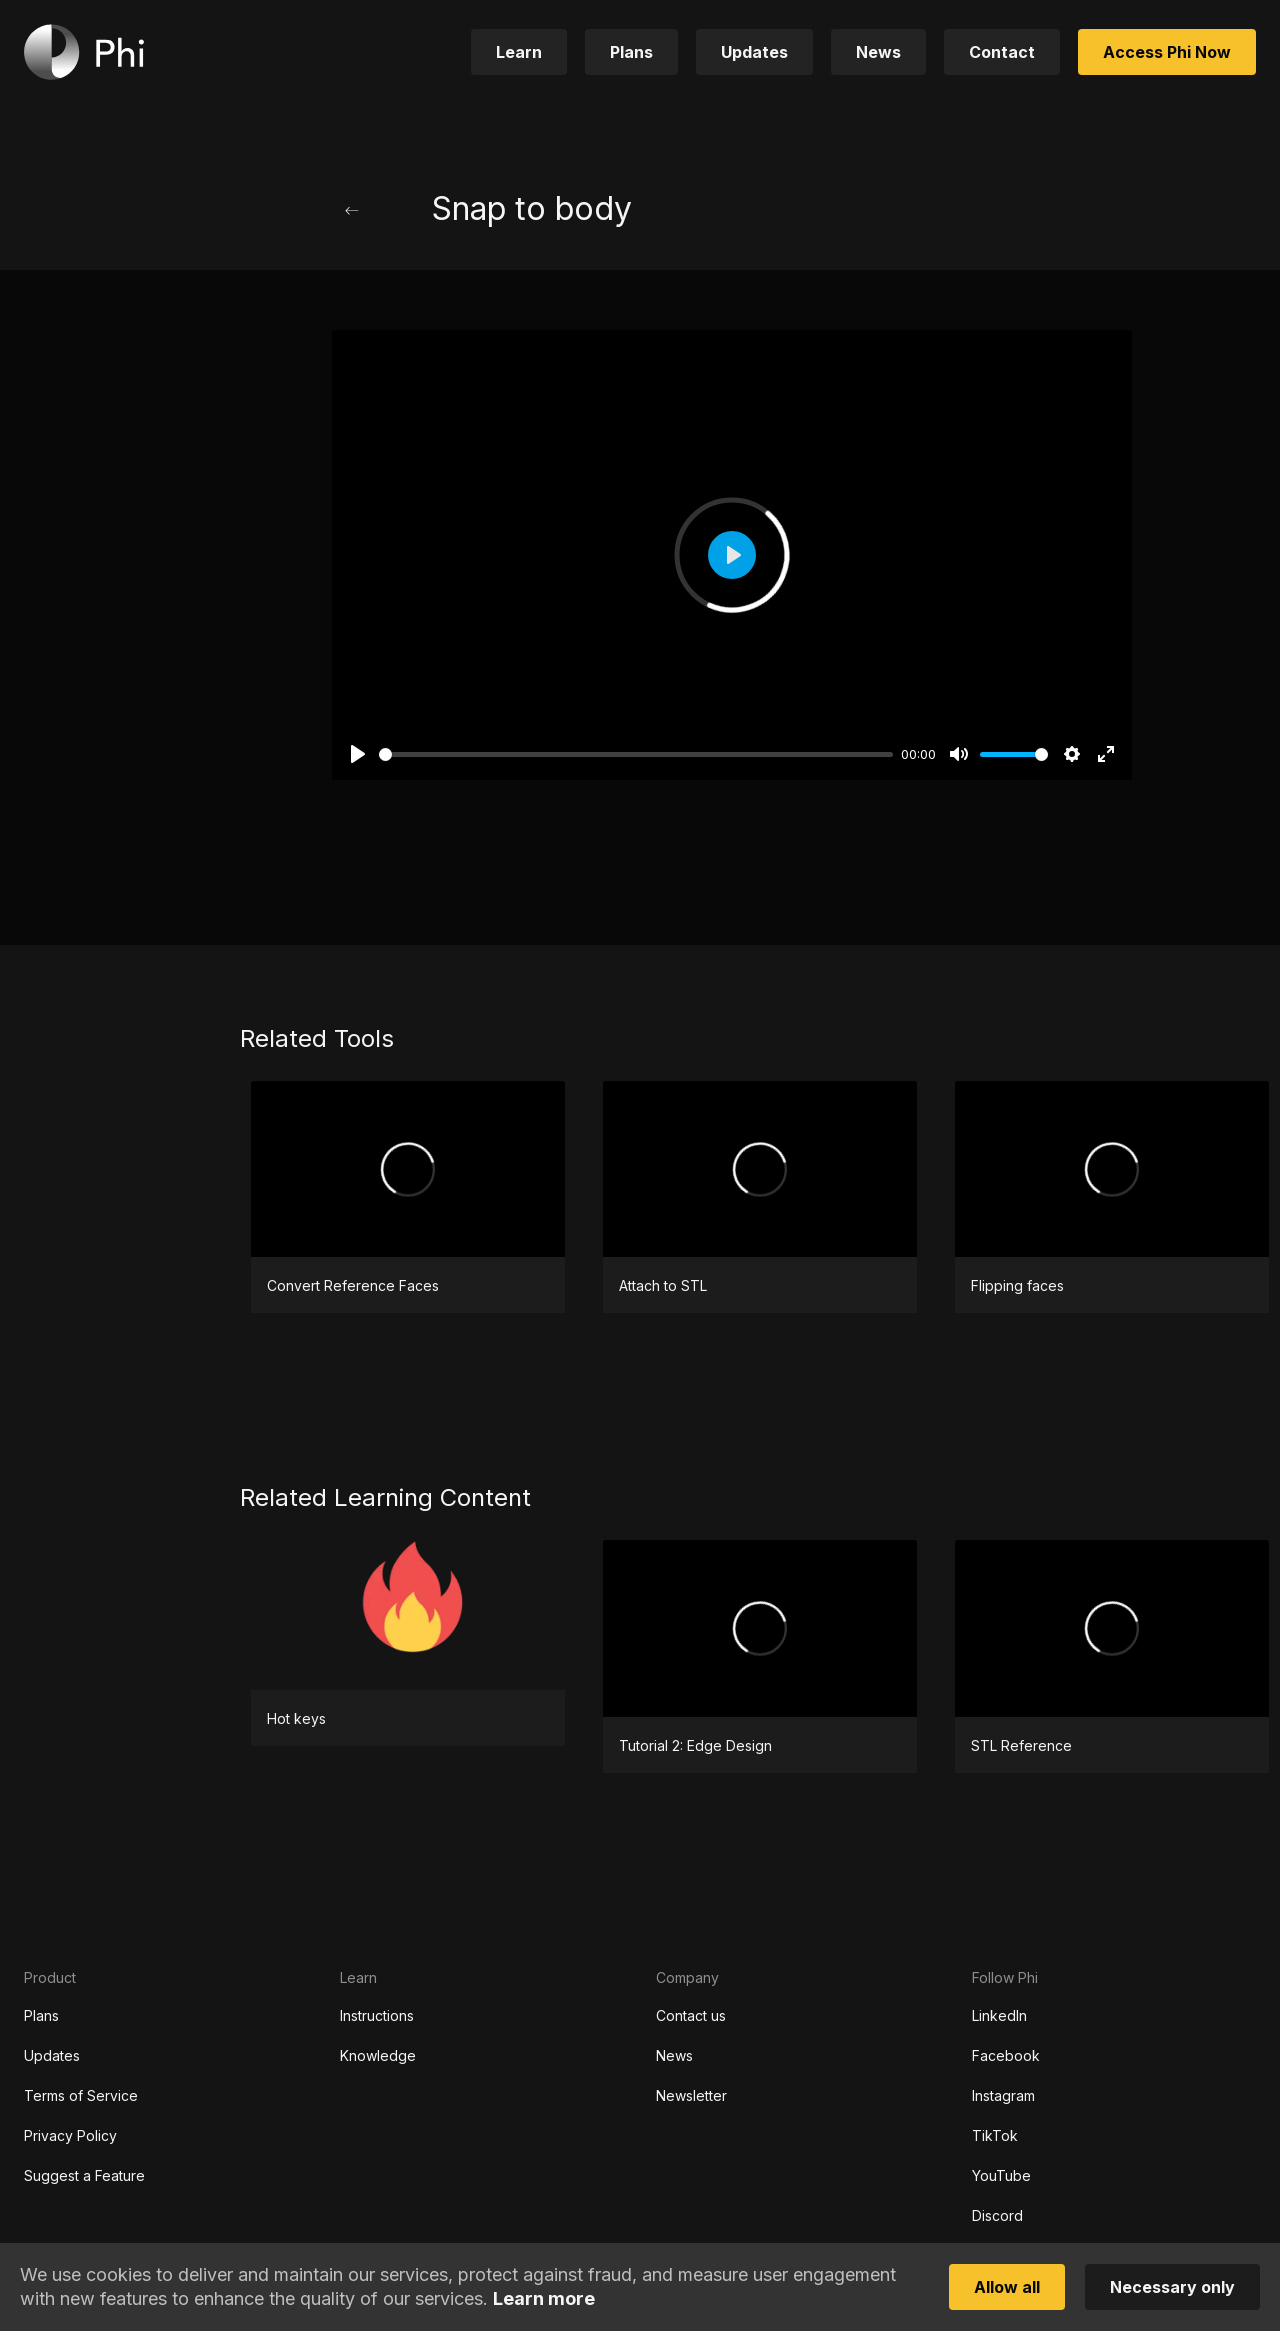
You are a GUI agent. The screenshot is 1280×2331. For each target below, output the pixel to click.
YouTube (1001, 2175)
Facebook (1006, 2055)
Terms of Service (81, 2095)
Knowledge (378, 2055)
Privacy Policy (70, 2135)
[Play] (358, 754)
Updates (52, 2055)
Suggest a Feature (84, 2175)
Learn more (544, 2298)
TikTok (995, 2135)
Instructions (377, 2015)
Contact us (691, 2015)
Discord (997, 2215)
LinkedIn (999, 2015)
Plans (41, 2015)
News (674, 2055)
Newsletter (691, 2095)
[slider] (636, 754)
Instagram (1003, 2095)
